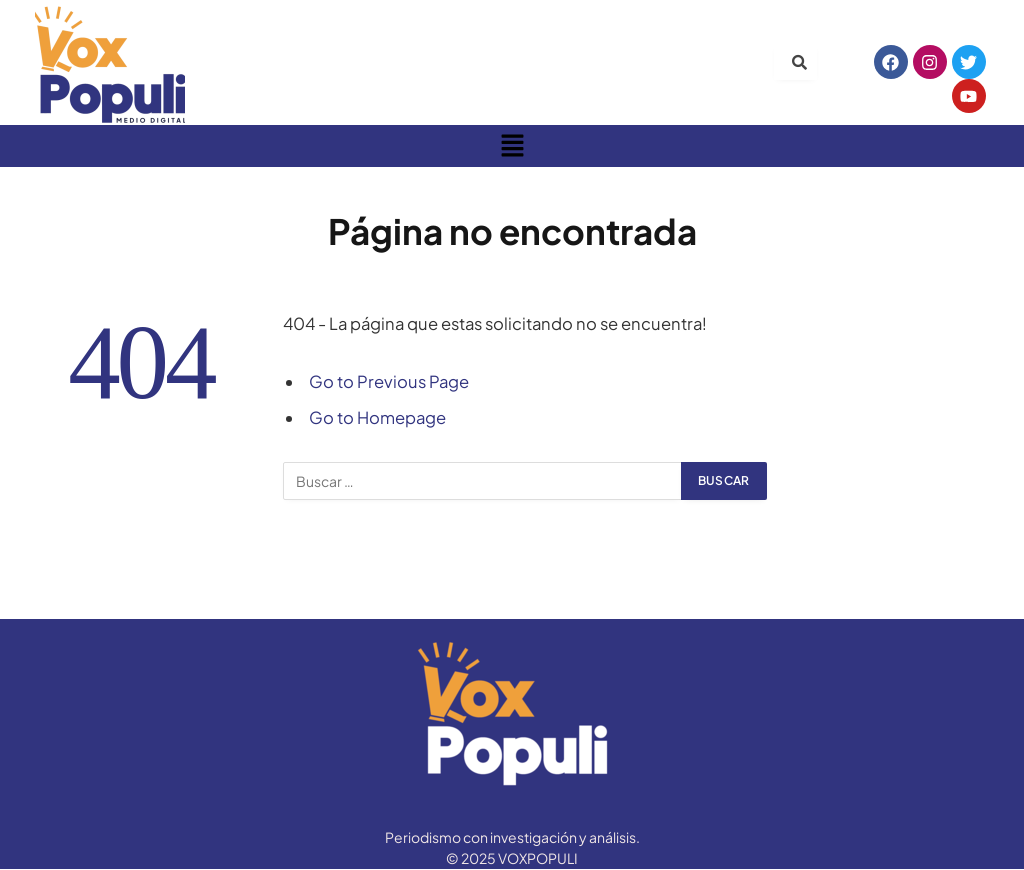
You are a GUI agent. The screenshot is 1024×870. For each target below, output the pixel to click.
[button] (512, 146)
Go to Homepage (377, 417)
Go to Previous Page (389, 381)
